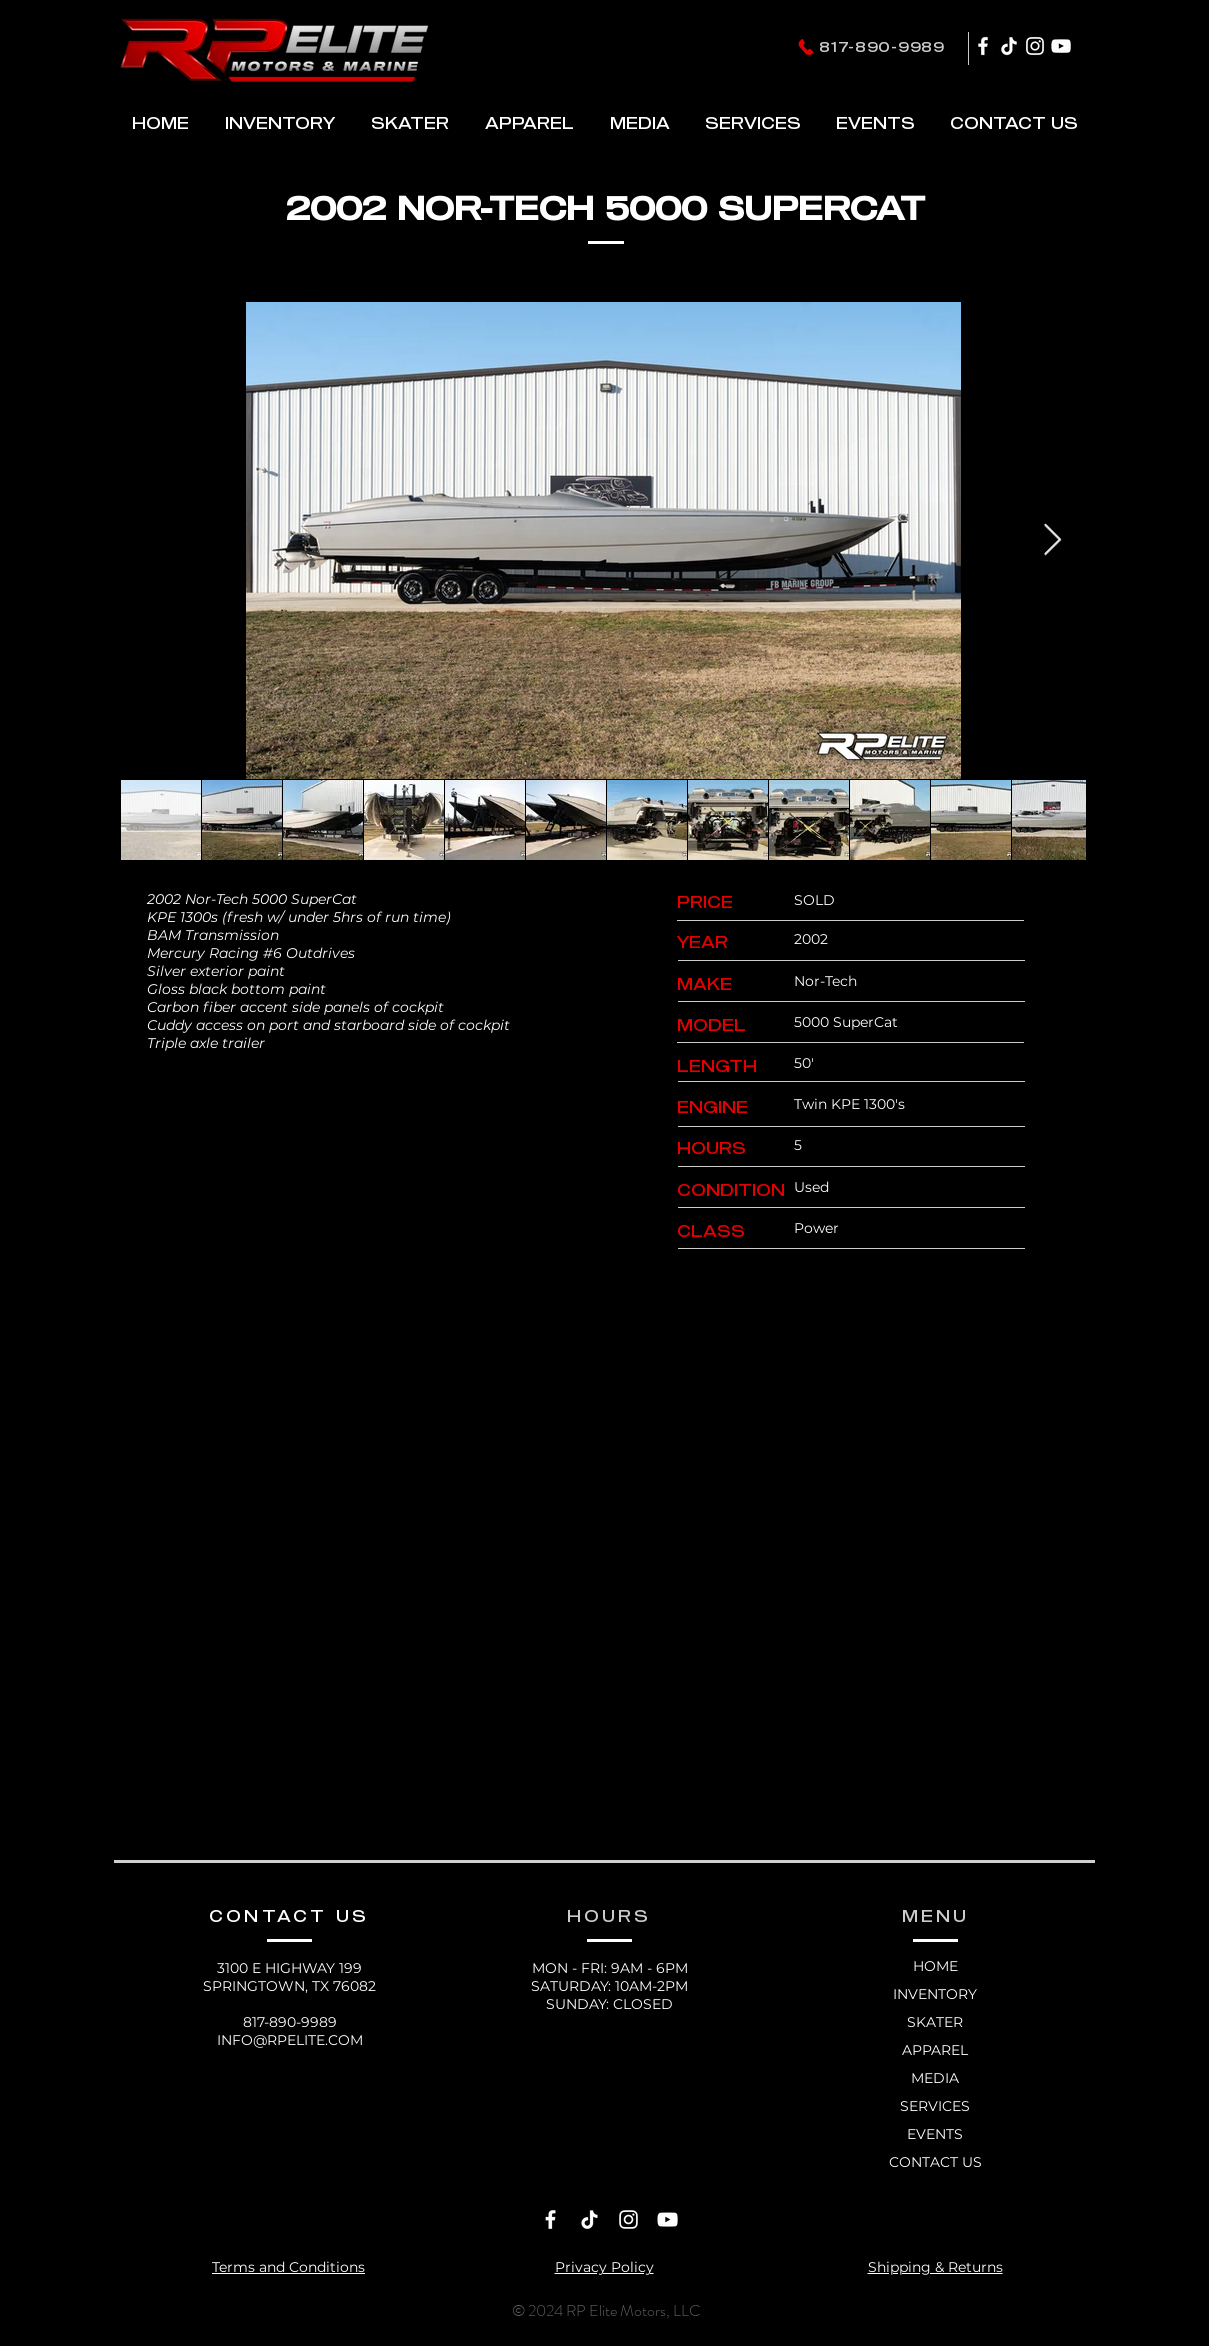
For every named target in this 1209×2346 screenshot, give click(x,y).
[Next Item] (1053, 540)
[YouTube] (1061, 46)
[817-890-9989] (871, 46)
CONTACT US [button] (935, 2162)
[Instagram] (1035, 46)
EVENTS (935, 2134)
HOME (935, 1966)
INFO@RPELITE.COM (290, 2040)
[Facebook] (983, 46)
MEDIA (935, 2078)
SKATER (935, 2022)
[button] (410, 122)
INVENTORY (935, 1994)
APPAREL (935, 2050)
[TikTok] (1009, 46)
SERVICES (935, 2106)
